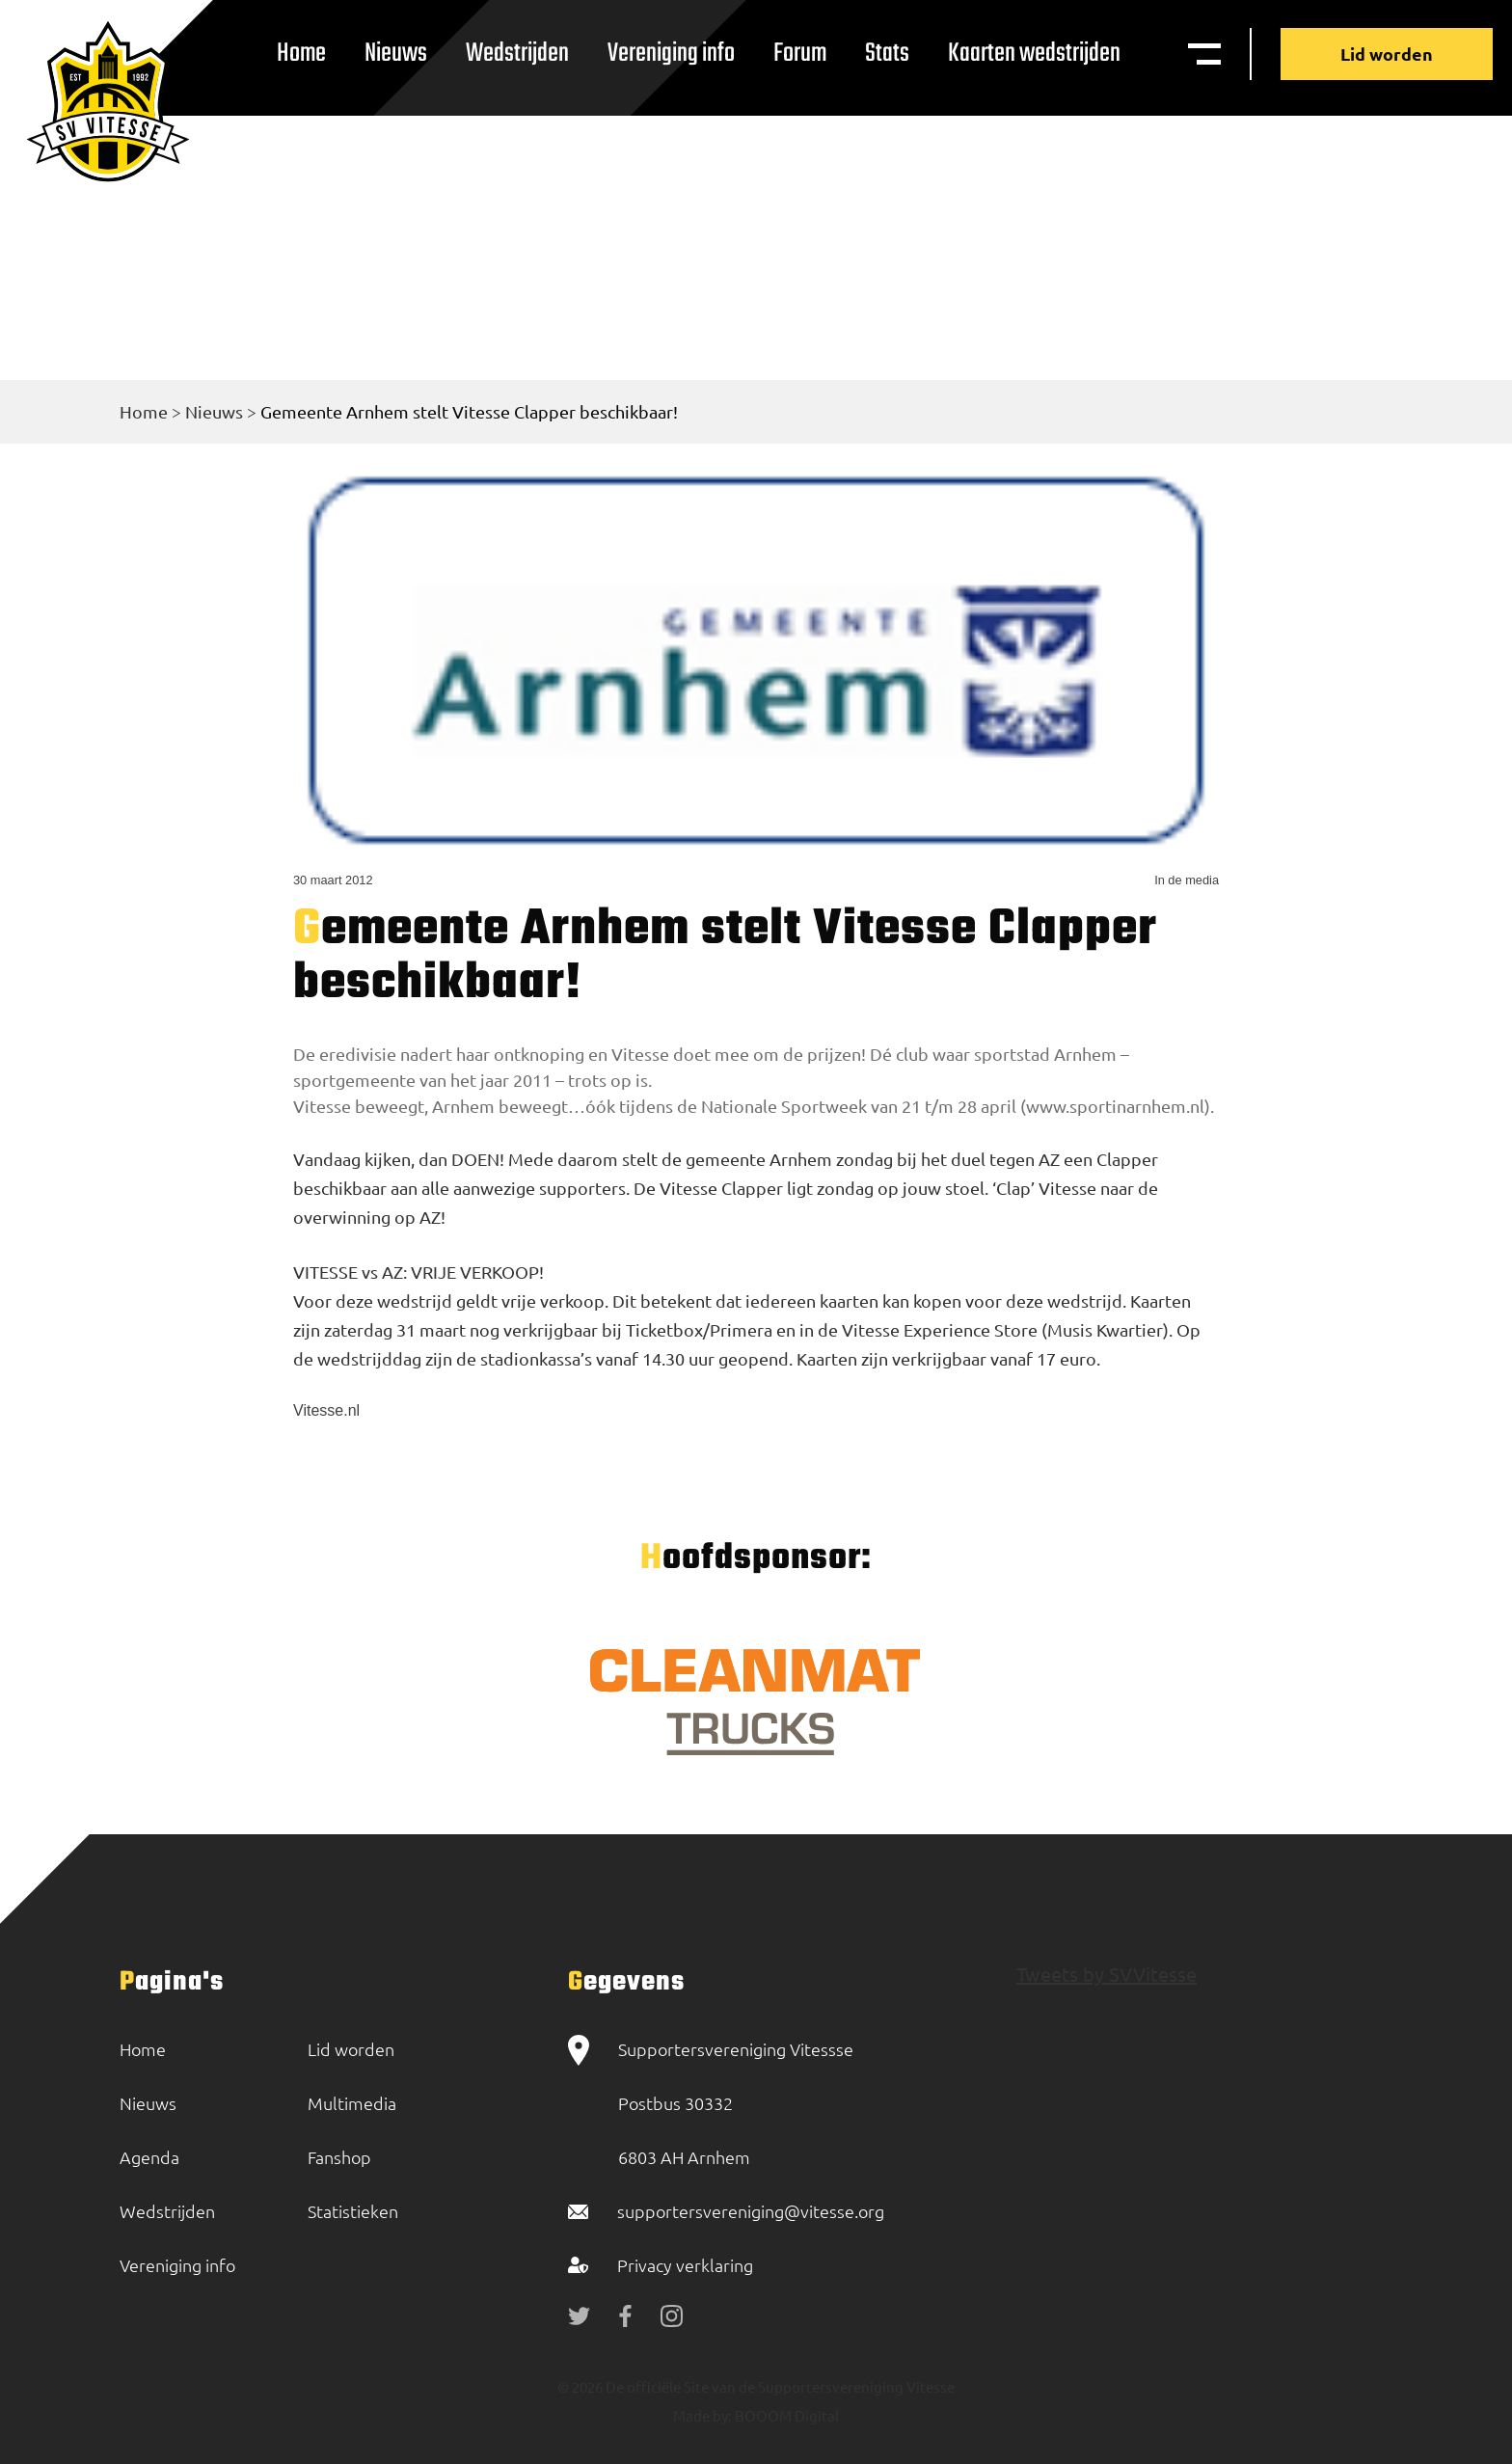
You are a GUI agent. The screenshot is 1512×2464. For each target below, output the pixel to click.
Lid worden (1386, 53)
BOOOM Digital (785, 2415)
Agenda (149, 2157)
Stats (887, 53)
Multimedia (352, 2103)
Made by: (702, 2415)
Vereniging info (671, 53)
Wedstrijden (517, 53)
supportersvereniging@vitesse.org (750, 2211)
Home (301, 53)
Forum (799, 53)
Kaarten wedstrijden (1034, 53)
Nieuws (395, 53)
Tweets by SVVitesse (1106, 1974)
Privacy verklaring (685, 2265)
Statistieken (353, 2211)
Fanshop (339, 2157)
